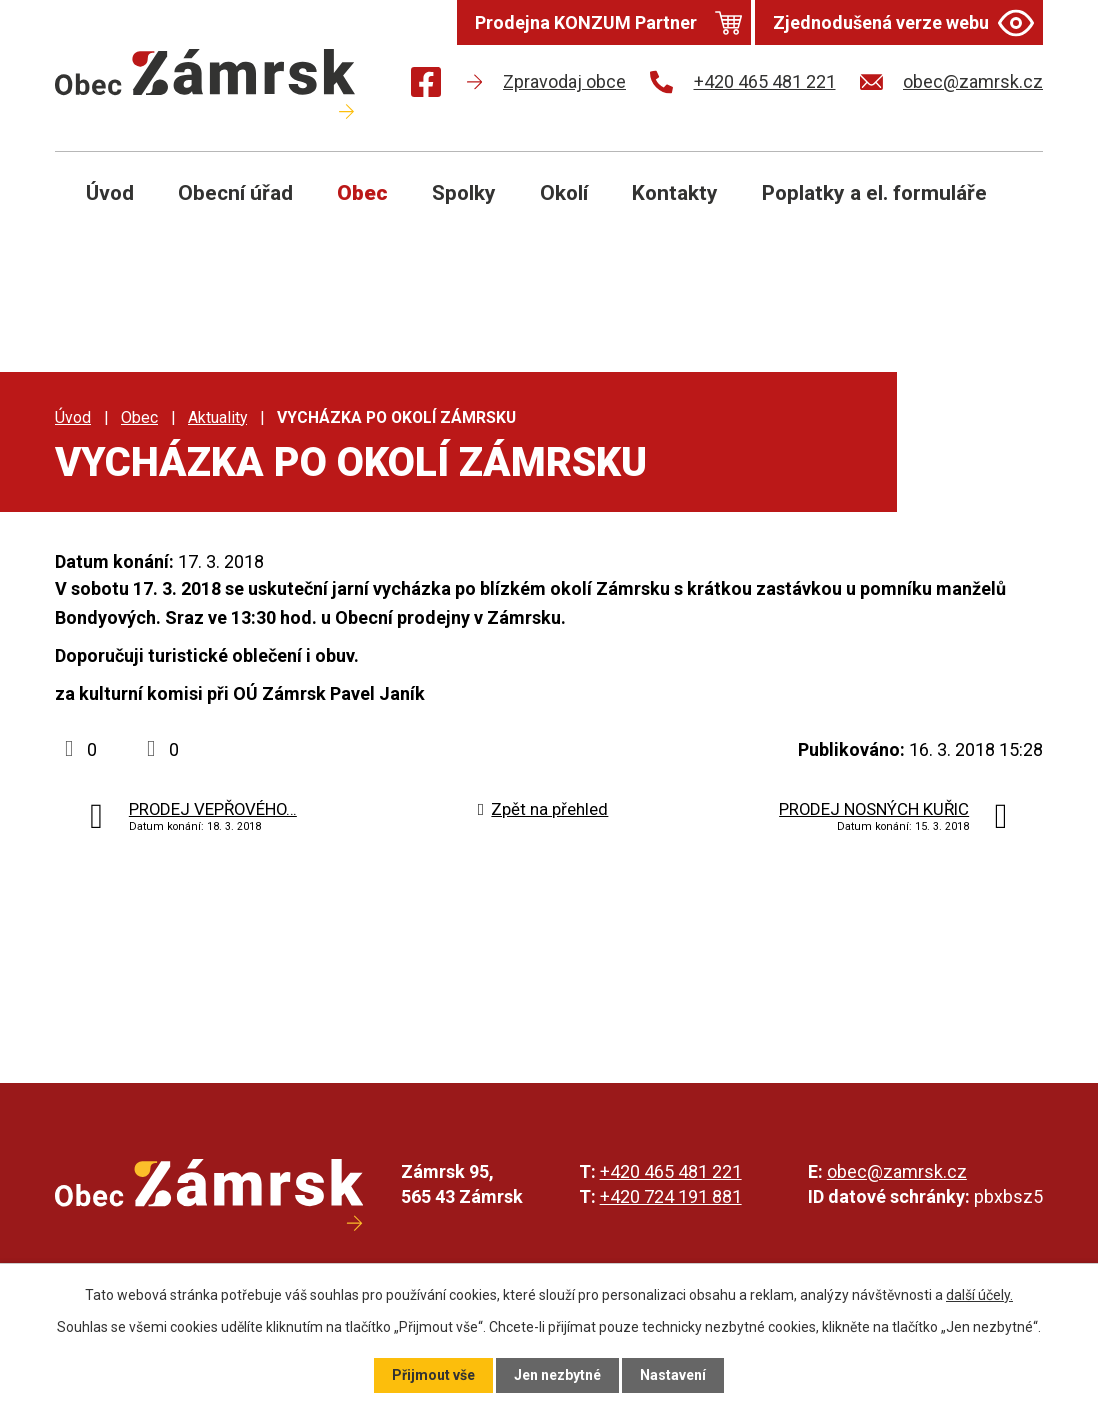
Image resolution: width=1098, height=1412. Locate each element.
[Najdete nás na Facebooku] (426, 85)
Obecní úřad (235, 193)
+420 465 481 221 (671, 1171)
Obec (362, 193)
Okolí (564, 193)
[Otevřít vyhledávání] (1005, 208)
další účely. (979, 1295)
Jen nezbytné (557, 1375)
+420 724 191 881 (671, 1196)
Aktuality (217, 417)
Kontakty (675, 193)
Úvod (110, 193)
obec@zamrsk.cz (897, 1171)
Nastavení (673, 1375)
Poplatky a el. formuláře (874, 193)
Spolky (464, 193)
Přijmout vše (433, 1375)
